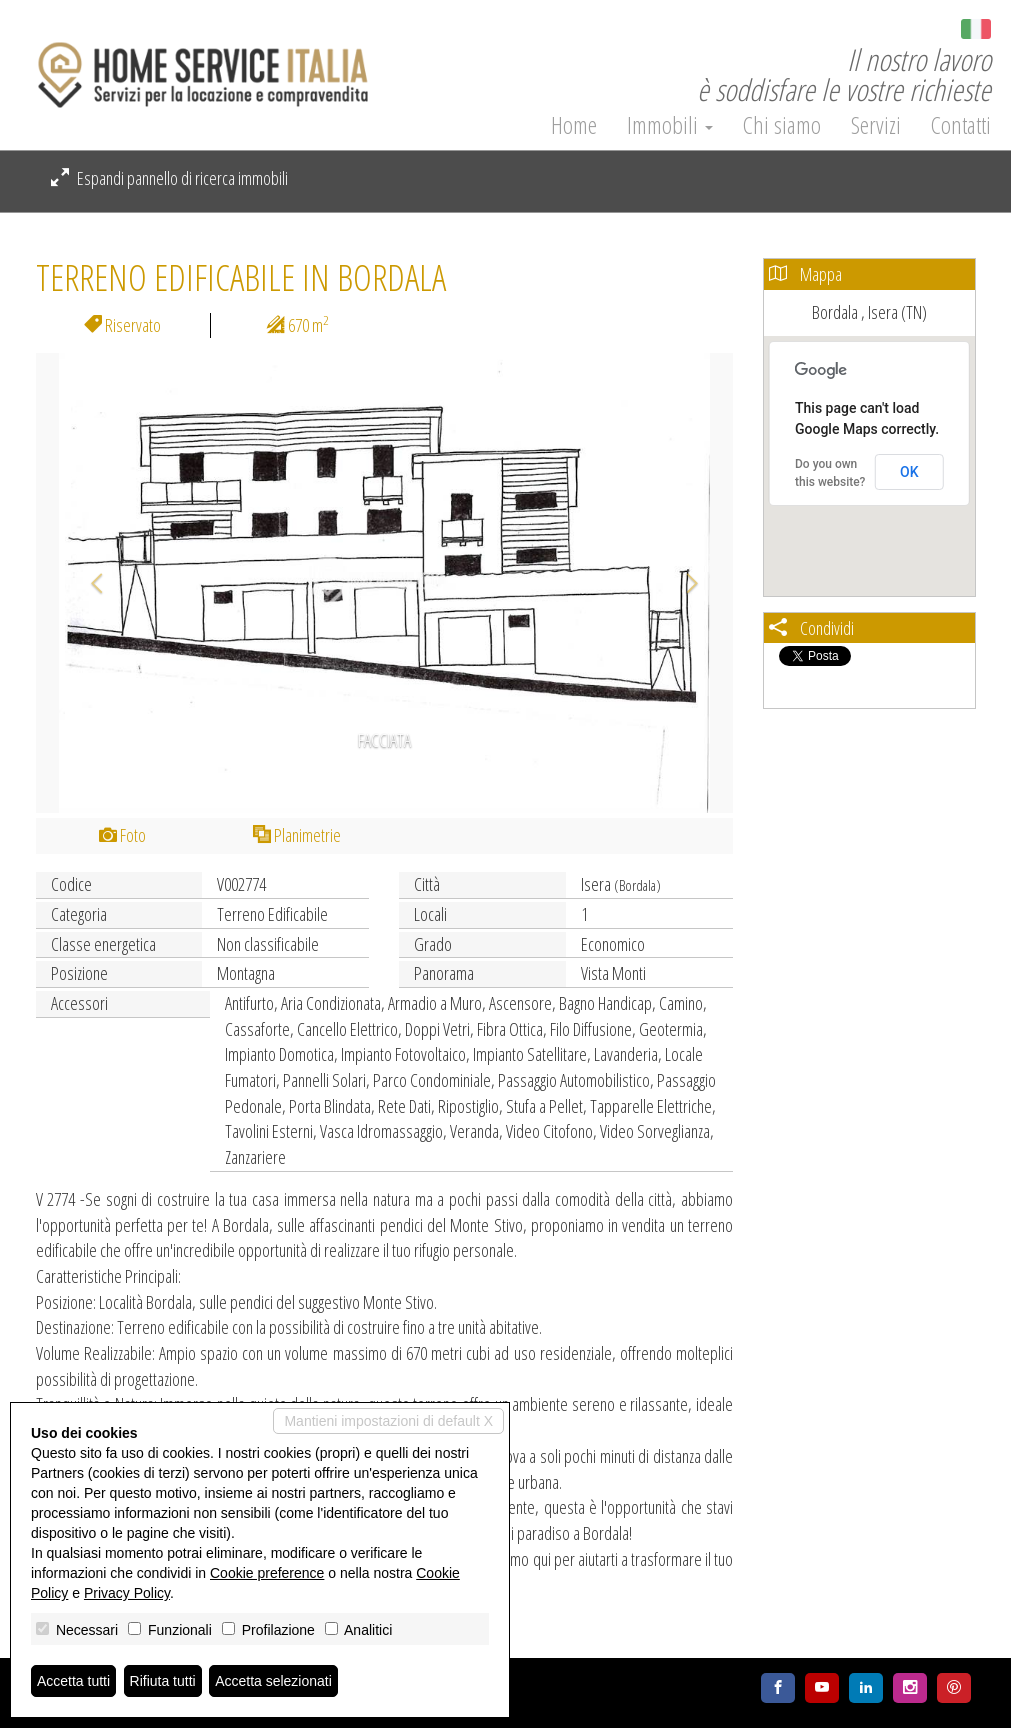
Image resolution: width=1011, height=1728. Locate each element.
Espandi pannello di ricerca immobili (169, 178)
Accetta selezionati (273, 1681)
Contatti (961, 125)
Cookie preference (267, 1573)
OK (909, 472)
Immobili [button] (670, 125)
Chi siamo (782, 125)
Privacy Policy (127, 1593)
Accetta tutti (73, 1681)
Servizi (876, 125)
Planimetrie (297, 835)
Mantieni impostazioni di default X (388, 1421)
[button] (88, 583)
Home (574, 125)
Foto (122, 835)
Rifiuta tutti (163, 1681)
